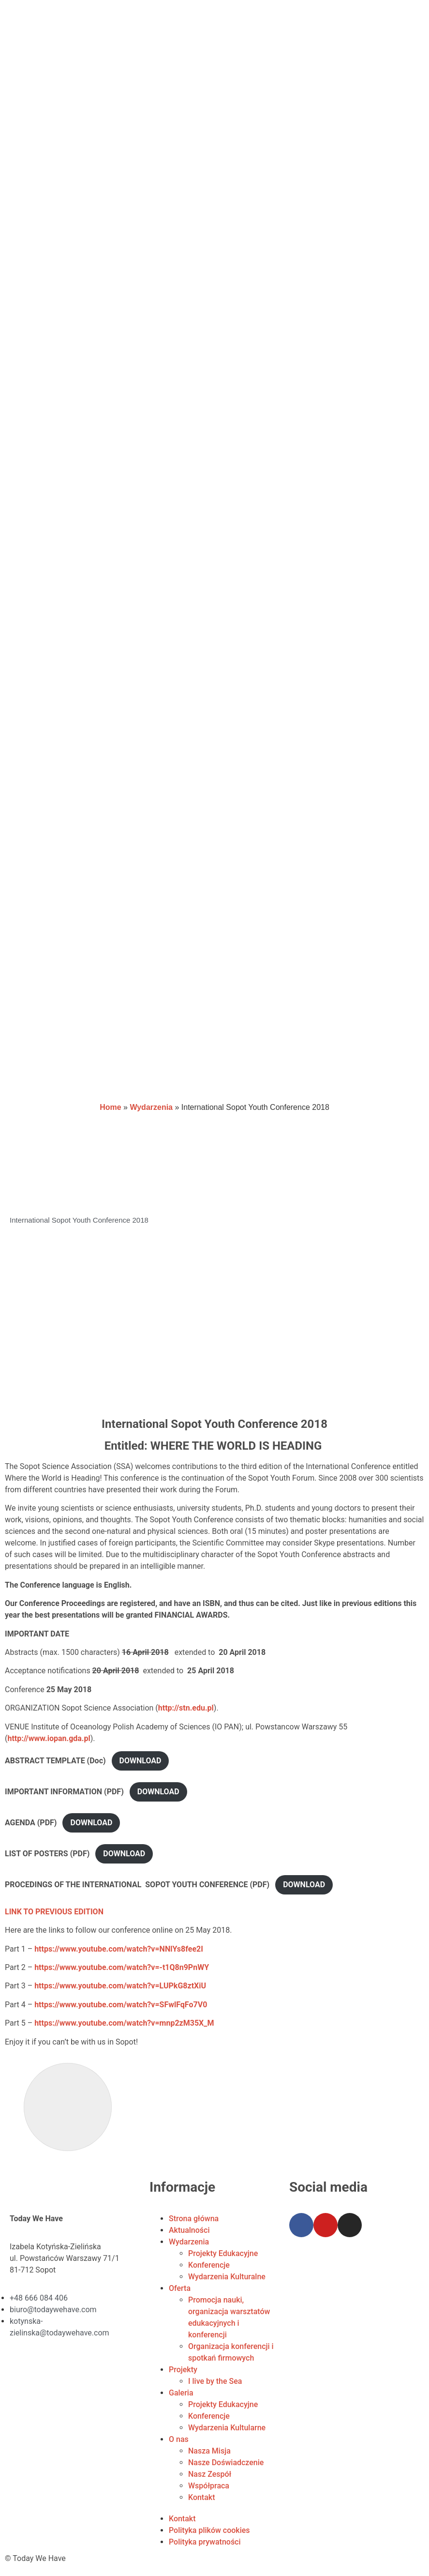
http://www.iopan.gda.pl (48, 1738)
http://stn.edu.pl (186, 1707)
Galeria (181, 2392)
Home (110, 1107)
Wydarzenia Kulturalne (227, 2276)
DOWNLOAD (140, 1760)
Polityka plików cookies (209, 2530)
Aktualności (189, 2230)
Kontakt (201, 2497)
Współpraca (208, 2485)
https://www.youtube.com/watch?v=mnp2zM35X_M (124, 2023)
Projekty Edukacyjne (223, 2253)
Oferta (180, 2288)
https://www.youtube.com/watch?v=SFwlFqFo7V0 (120, 2004)
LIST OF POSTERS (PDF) (47, 1853)
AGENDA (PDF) (31, 1822)
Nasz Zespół (209, 2474)
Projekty (183, 2369)
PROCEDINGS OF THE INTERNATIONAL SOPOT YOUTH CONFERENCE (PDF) (137, 1884)
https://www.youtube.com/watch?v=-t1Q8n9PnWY (121, 1967)
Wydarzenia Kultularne (227, 2427)
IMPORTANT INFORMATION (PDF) (64, 1791)
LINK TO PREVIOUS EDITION (55, 1911)
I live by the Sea (215, 2381)
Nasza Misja (209, 2450)
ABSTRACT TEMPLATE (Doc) (55, 1760)
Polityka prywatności (205, 2541)
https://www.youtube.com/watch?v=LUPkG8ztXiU (120, 1985)
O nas (179, 2439)
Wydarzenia (151, 1107)
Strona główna (194, 2218)
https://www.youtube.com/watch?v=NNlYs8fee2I (118, 1949)
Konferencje (209, 2265)
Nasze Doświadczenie (226, 2462)
